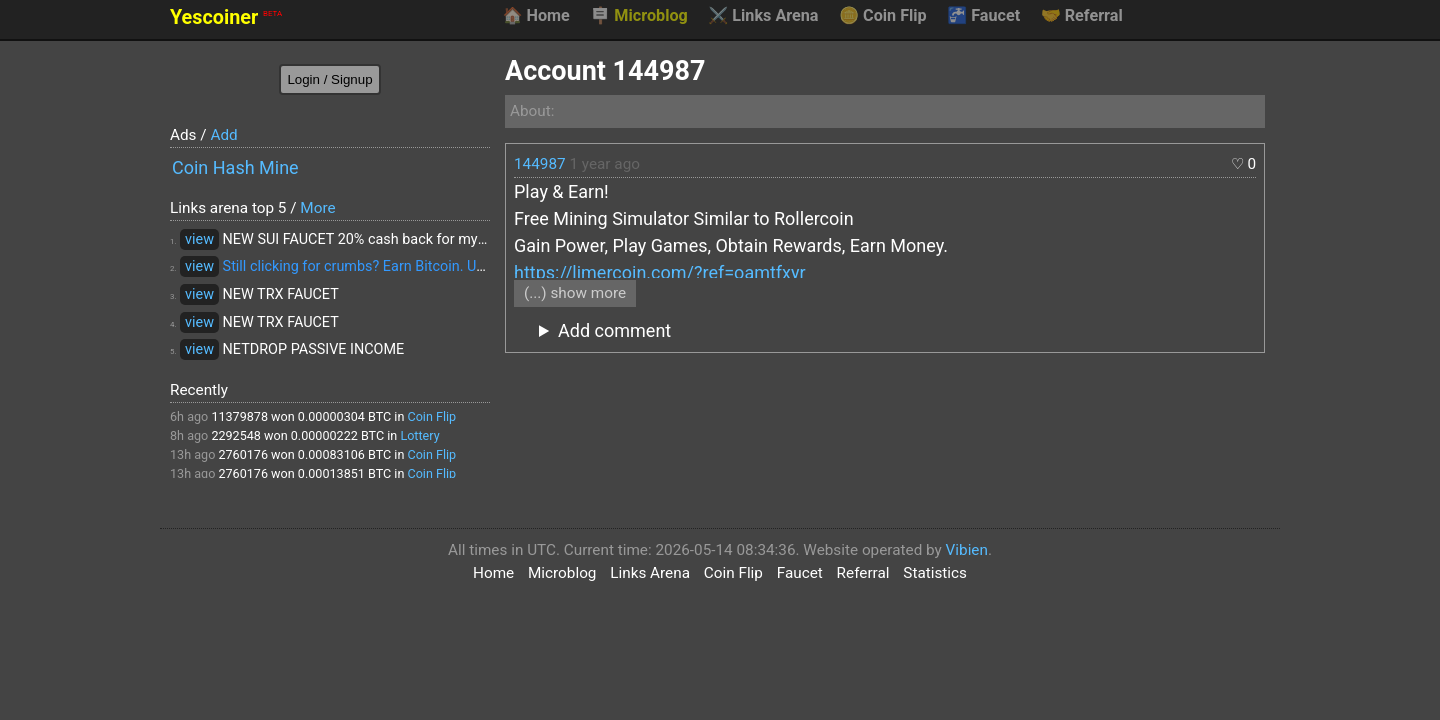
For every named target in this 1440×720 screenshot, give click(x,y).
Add (223, 135)
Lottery (419, 435)
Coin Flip (883, 16)
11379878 (239, 416)
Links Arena (763, 16)
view (199, 239)
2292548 (236, 435)
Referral (1082, 16)
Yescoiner (226, 17)
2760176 (243, 454)
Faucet (983, 16)
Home (535, 16)
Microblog (639, 16)
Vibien (967, 550)
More (317, 208)
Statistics (935, 573)
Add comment (614, 330)
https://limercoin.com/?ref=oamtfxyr (660, 272)
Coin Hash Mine (235, 167)
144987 (540, 164)
